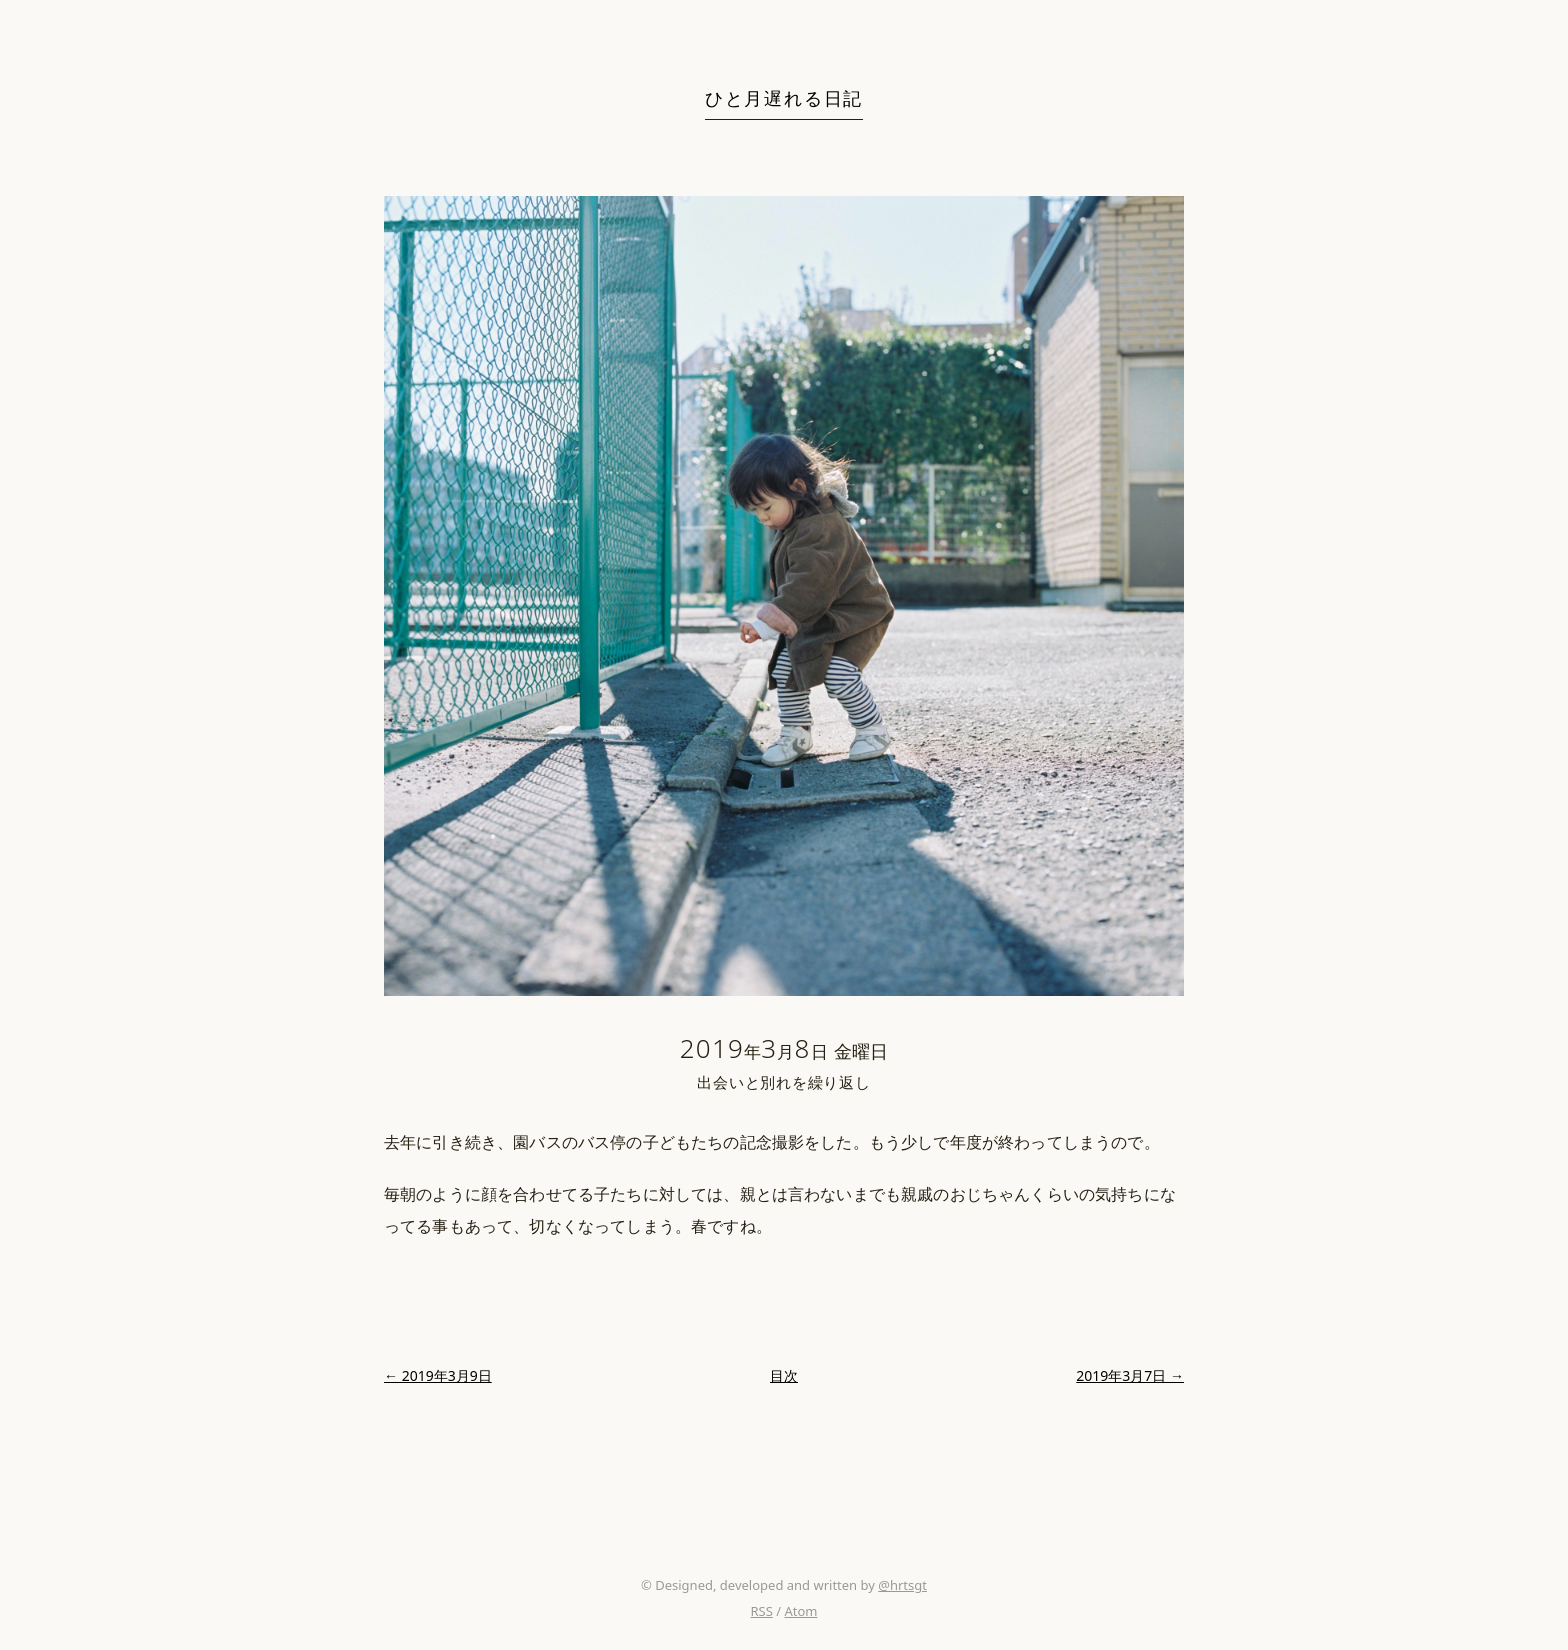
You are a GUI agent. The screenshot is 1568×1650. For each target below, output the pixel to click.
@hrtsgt (902, 1585)
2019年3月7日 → (1130, 1375)
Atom (800, 1611)
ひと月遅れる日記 (784, 98)
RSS (761, 1611)
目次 (784, 1375)
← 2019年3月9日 (438, 1375)
